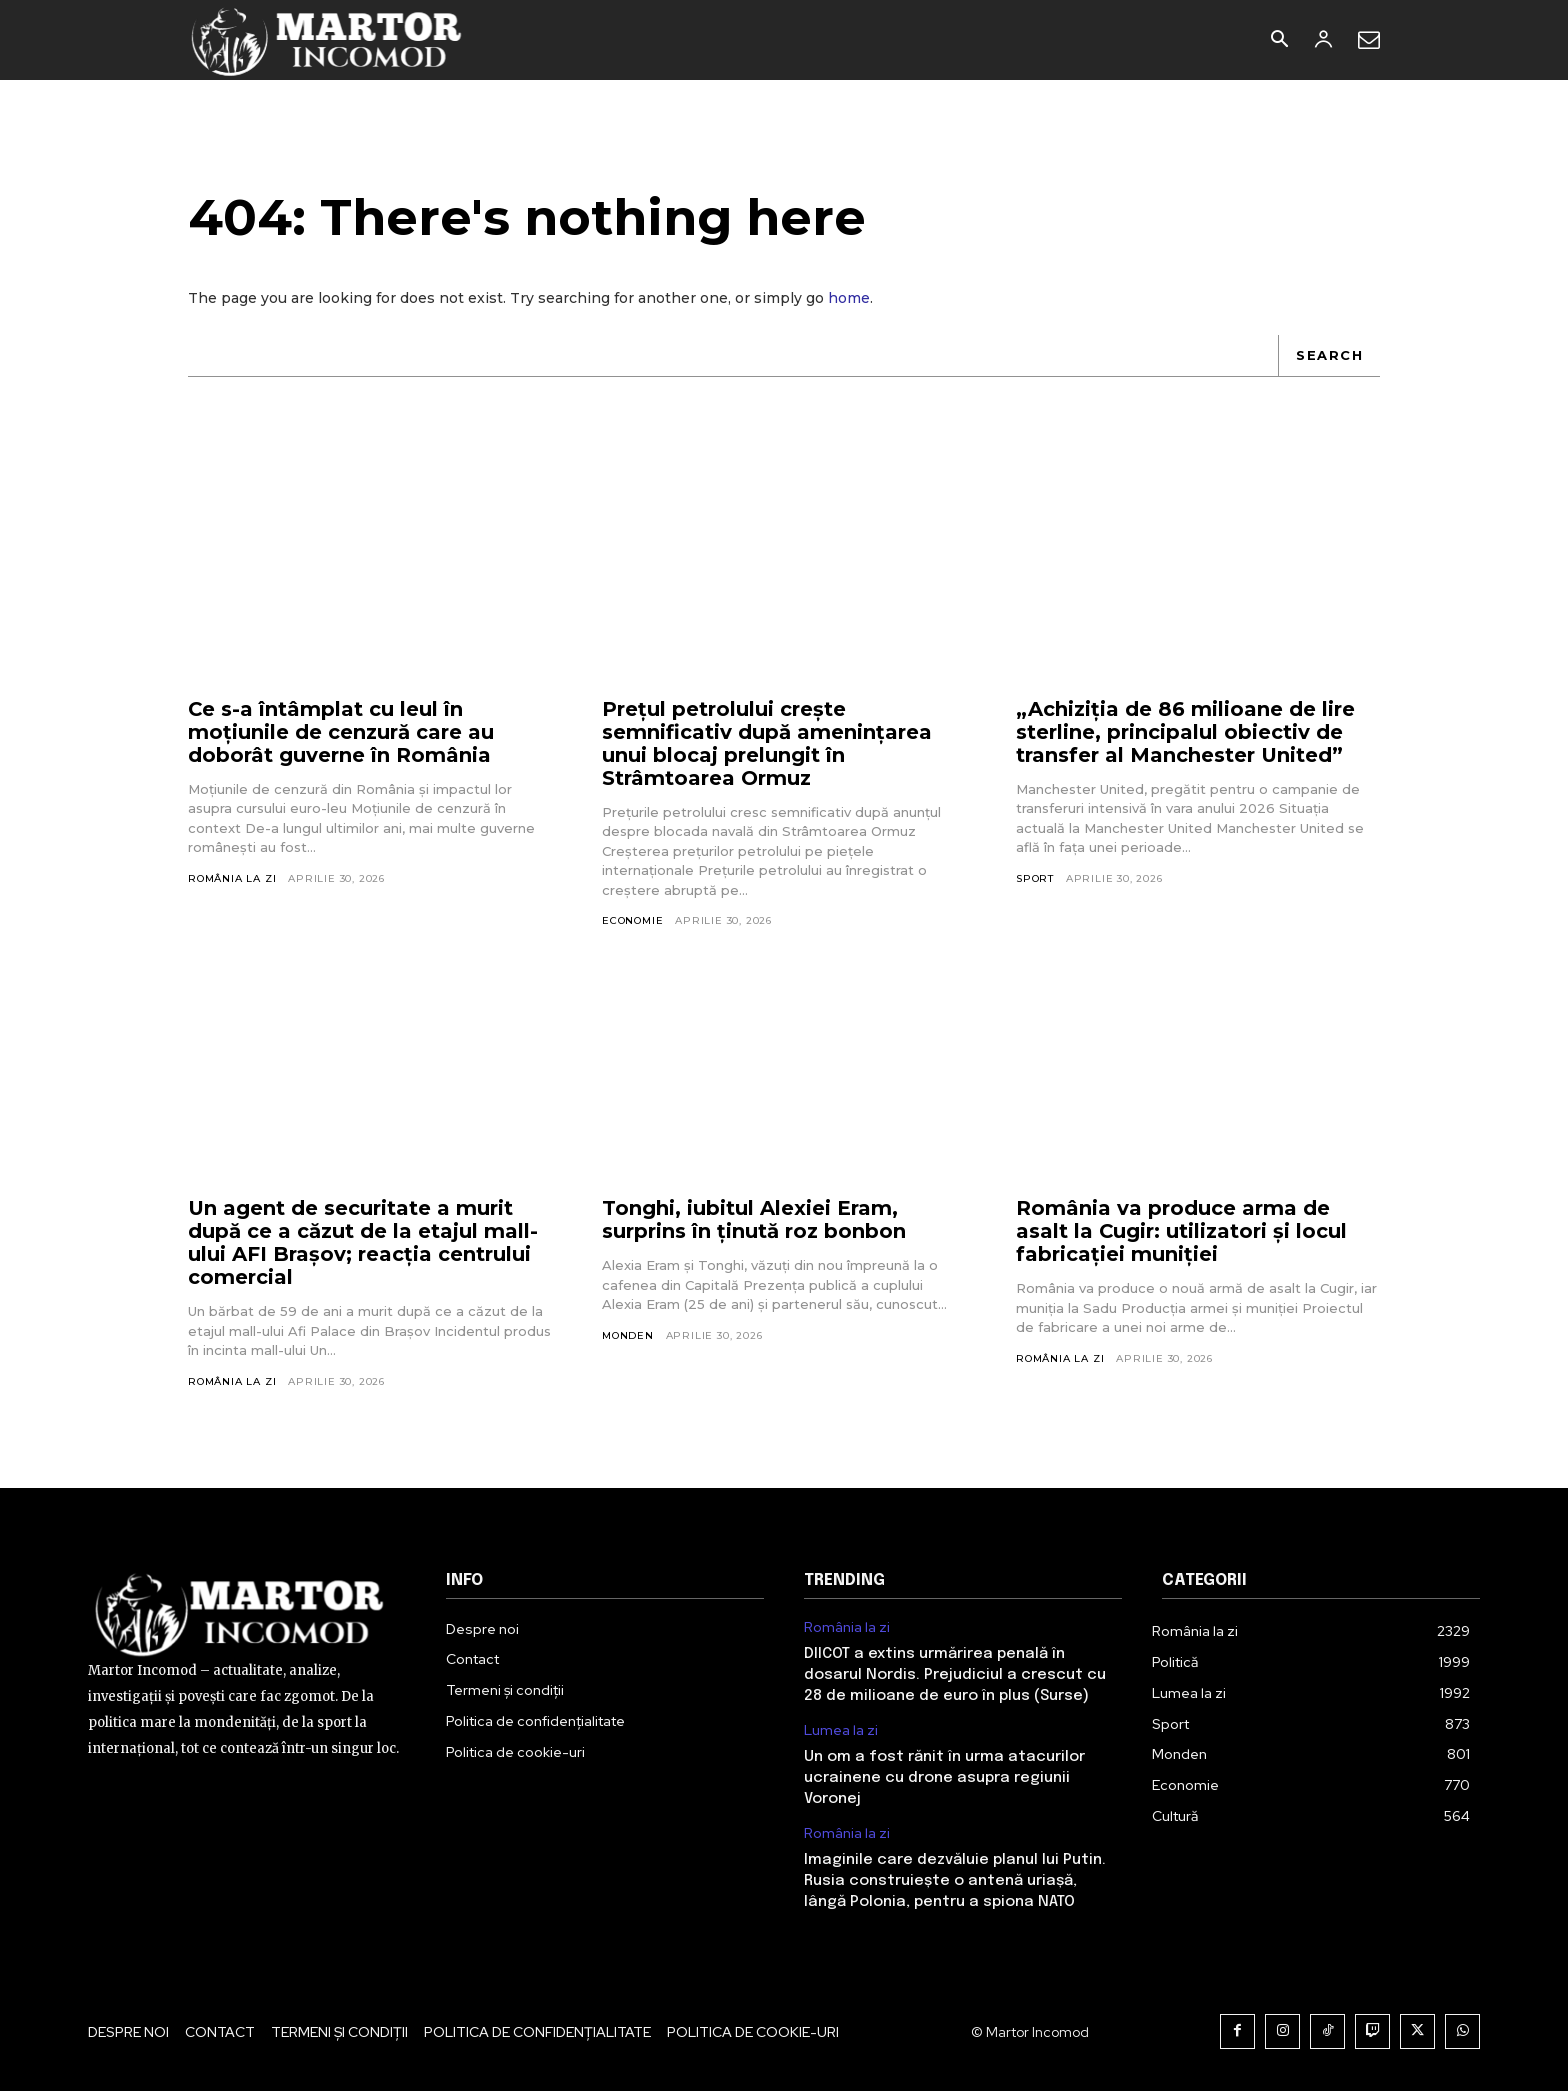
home (849, 298)
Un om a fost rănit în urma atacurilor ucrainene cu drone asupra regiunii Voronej (944, 1778)
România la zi (232, 878)
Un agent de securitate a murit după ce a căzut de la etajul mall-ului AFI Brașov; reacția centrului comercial (363, 1243)
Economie (632, 920)
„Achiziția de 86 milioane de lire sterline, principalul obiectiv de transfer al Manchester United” (1185, 732)
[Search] (1329, 356)
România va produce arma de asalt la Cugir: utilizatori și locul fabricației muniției (1182, 1232)
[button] (1279, 41)
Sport (1035, 878)
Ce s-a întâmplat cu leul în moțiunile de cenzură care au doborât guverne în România (341, 732)
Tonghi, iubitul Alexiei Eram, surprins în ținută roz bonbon (754, 1220)
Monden (628, 1335)
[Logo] (327, 40)
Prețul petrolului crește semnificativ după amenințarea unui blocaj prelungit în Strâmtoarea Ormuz (767, 743)
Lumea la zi (841, 1730)
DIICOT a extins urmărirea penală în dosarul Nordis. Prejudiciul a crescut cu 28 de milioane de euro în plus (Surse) (955, 1675)
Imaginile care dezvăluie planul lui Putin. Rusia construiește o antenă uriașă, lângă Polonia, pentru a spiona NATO (955, 1881)
